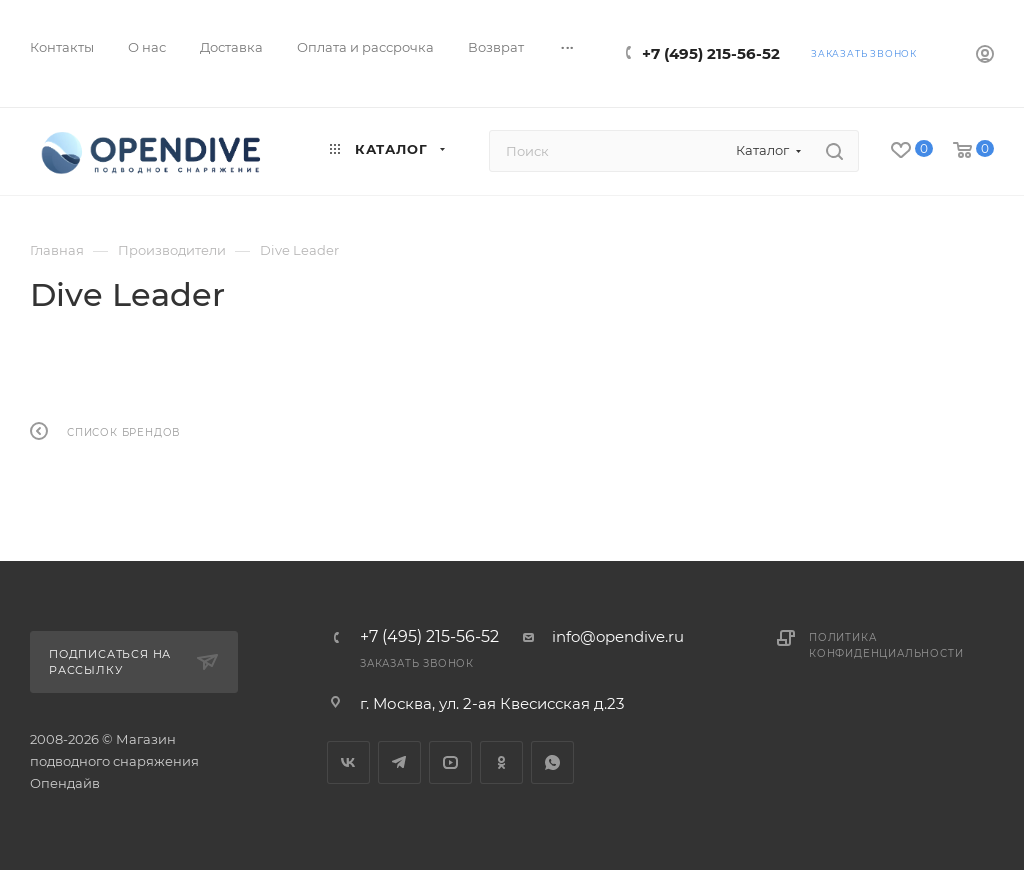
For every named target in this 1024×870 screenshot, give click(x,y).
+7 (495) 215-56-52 (711, 53)
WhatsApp (552, 762)
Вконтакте (348, 762)
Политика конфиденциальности (886, 645)
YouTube (450, 762)
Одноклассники (501, 762)
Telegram (399, 762)
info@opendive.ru (618, 636)
